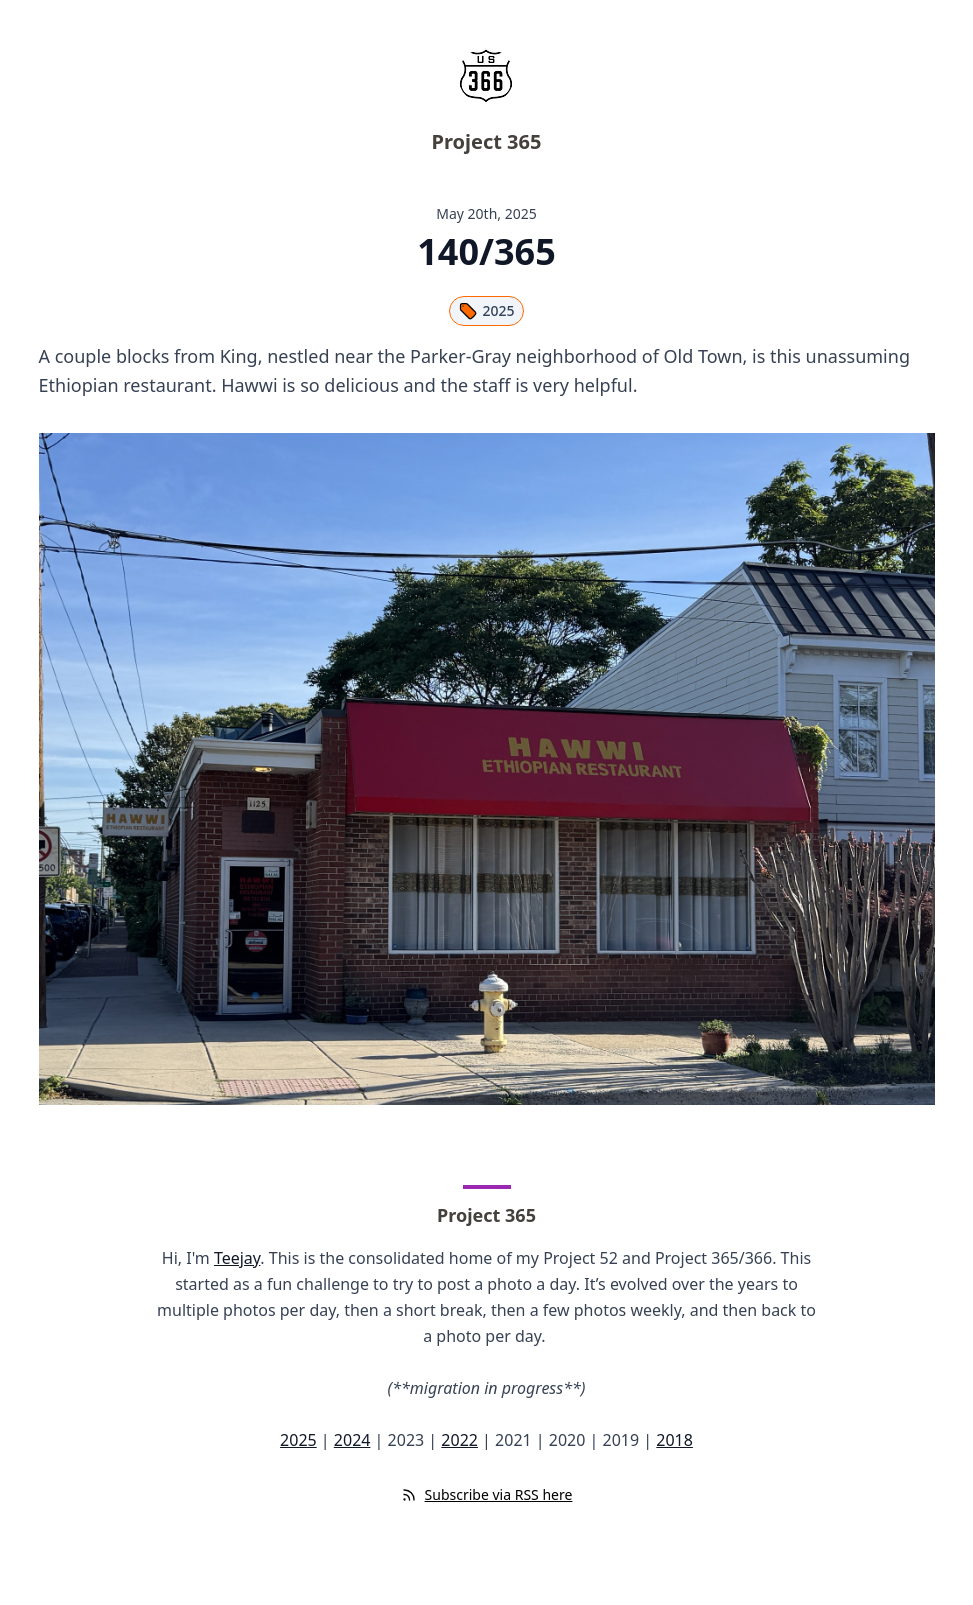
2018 (674, 1440)
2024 (352, 1440)
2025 (486, 311)
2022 (459, 1440)
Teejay (237, 1258)
